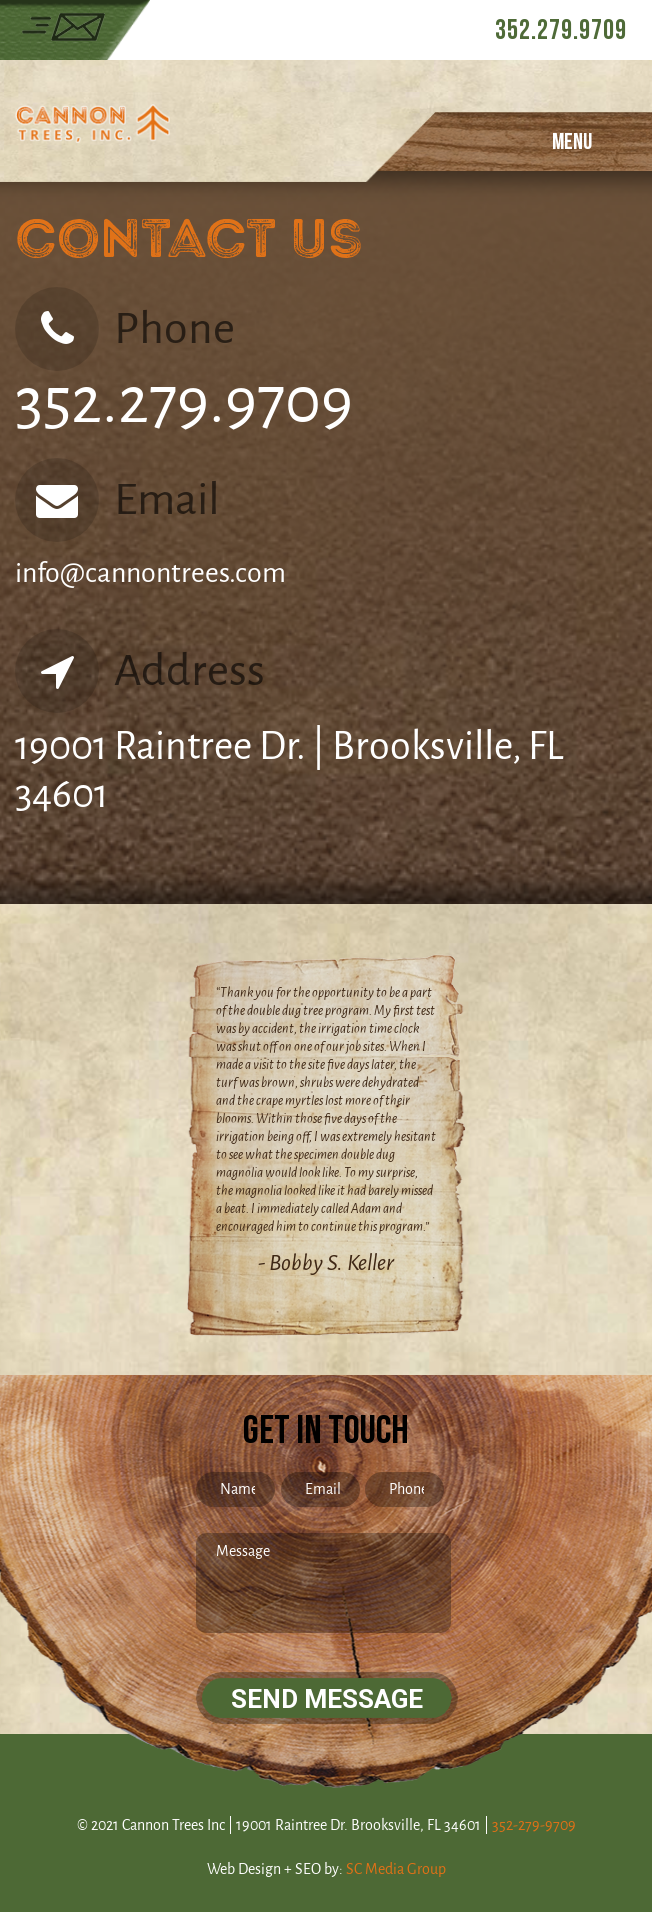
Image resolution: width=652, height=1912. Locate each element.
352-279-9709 (534, 1825)
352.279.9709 (561, 30)
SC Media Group (396, 1869)
